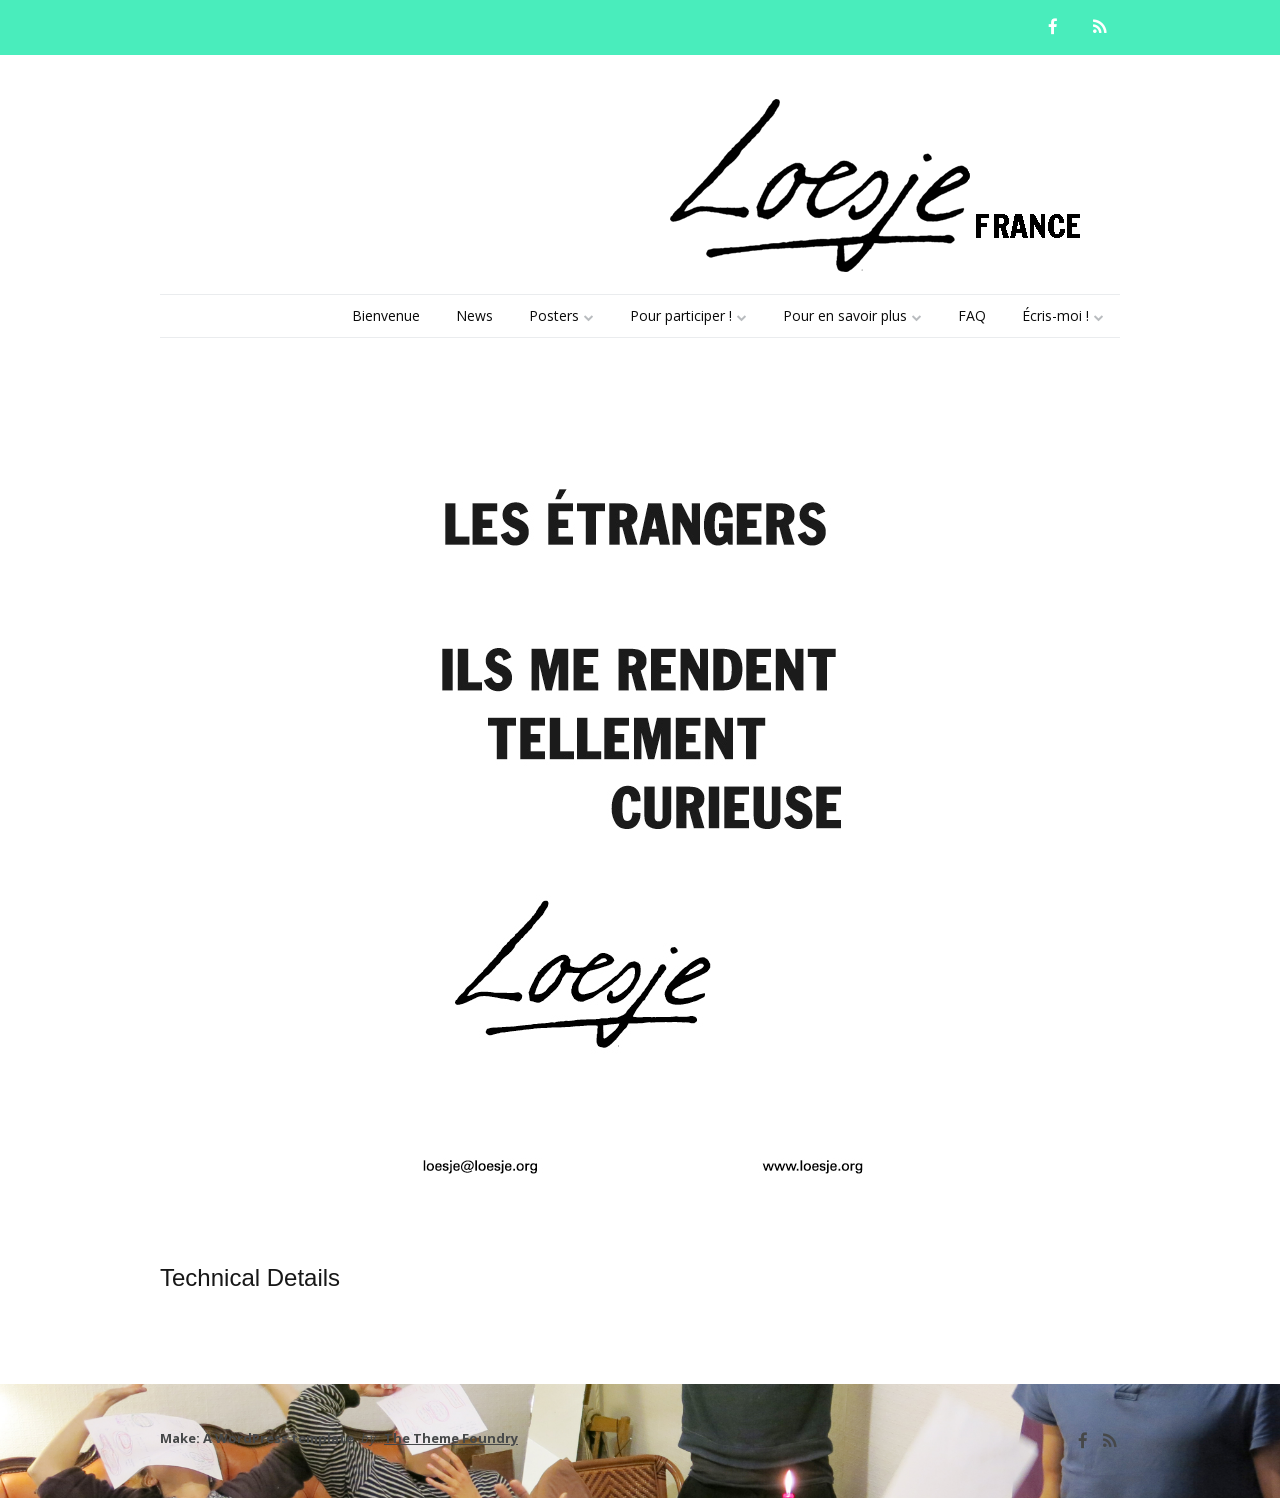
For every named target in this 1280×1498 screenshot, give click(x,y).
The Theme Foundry (451, 1438)
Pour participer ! (681, 315)
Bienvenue (386, 315)
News (474, 315)
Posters (554, 315)
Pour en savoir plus (845, 315)
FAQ (972, 315)
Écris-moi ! (1055, 315)
